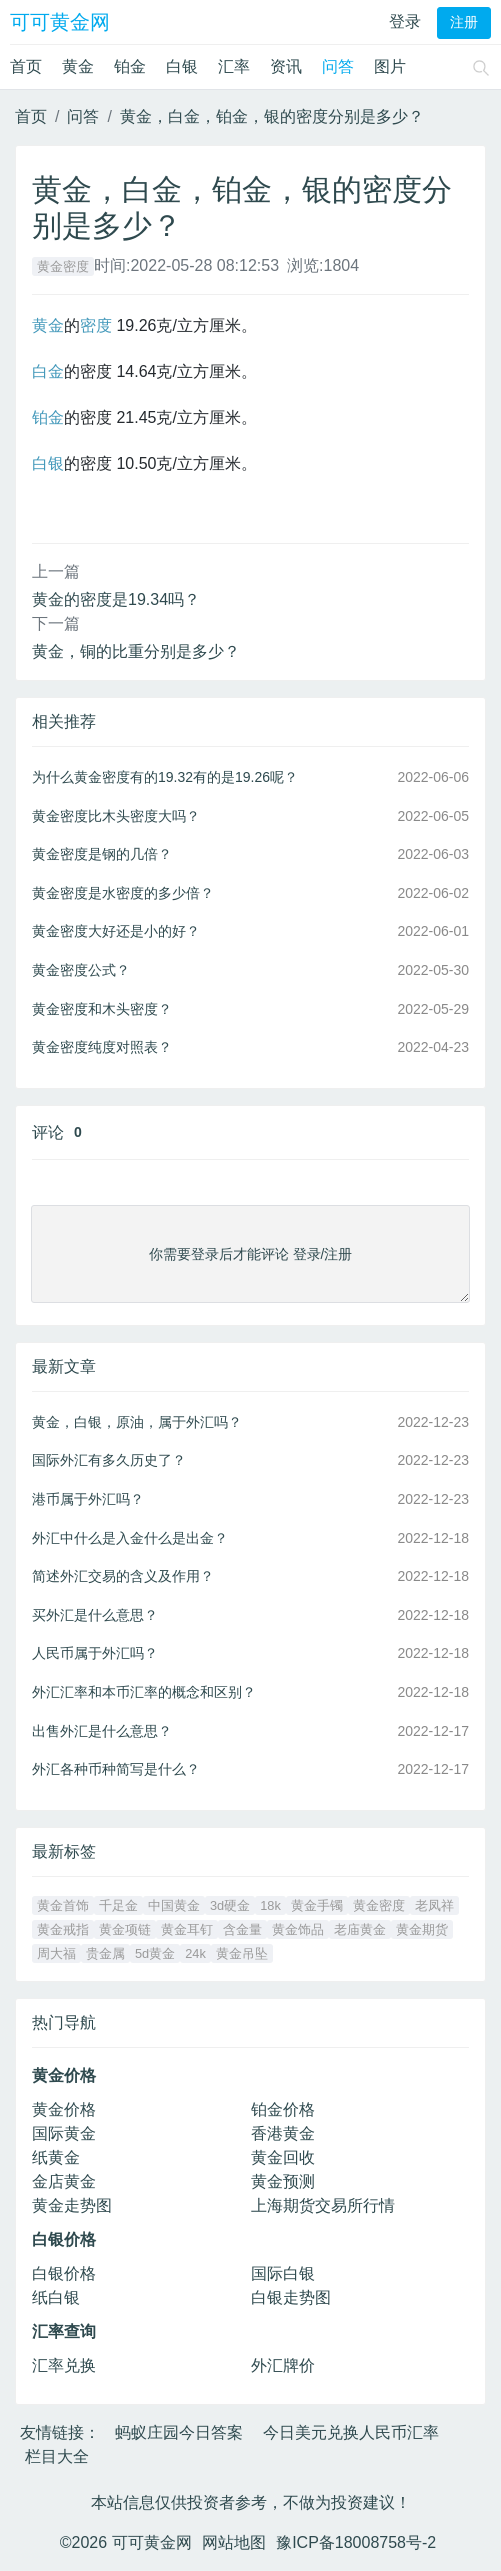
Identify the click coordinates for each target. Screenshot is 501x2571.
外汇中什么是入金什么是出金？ (130, 1538)
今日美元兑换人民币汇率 (351, 2432)
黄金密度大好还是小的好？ (116, 931)
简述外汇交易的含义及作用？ (123, 1576)
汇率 (234, 66)
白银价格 (64, 2273)
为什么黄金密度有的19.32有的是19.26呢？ (165, 777)
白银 (182, 66)
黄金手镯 (317, 1905)
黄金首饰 (63, 1905)
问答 (338, 66)
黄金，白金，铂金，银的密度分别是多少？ (272, 116)
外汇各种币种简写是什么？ (116, 1769)
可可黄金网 (60, 22)
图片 (390, 66)
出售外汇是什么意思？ (102, 1731)
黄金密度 (63, 266)
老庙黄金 (360, 1929)
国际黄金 (64, 2133)
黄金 (78, 66)
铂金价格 (283, 2109)
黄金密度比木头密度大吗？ (116, 816)
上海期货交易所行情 (323, 2205)
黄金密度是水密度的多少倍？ (123, 893)
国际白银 (283, 2273)
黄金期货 (422, 1929)
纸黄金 (56, 2157)
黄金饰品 (298, 1929)
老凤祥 (434, 1905)
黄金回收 (283, 2157)
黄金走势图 (72, 2205)
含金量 (242, 1929)
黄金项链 (125, 1929)
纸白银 (56, 2297)
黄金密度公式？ (81, 970)
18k (270, 1905)
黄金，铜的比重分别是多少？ (136, 651)
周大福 (56, 1953)
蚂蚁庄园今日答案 (179, 2432)
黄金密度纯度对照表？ (102, 1047)
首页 (26, 66)
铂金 (130, 66)
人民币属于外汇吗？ (95, 1653)
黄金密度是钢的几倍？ (102, 854)
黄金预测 (283, 2181)
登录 (405, 21)
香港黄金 (283, 2133)
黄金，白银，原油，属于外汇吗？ (137, 1422)
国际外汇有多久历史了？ (109, 1460)
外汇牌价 (283, 2365)
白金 (48, 371)
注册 (464, 22)
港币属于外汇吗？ (88, 1499)
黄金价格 (64, 2109)
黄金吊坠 (242, 1953)
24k (195, 1953)
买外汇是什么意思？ (95, 1615)
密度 (96, 325)
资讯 (286, 66)
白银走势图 (291, 2297)
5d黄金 (155, 1953)
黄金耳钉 (187, 1929)
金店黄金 (64, 2181)
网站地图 (234, 2542)
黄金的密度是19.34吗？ (116, 599)
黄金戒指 (63, 1929)
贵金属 (105, 1953)
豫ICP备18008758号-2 (356, 2542)
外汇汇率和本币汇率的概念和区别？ (144, 1692)
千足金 (118, 1905)
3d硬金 (230, 1905)
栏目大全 (57, 2456)
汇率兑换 (64, 2365)
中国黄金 (174, 1905)
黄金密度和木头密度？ (102, 1009)
